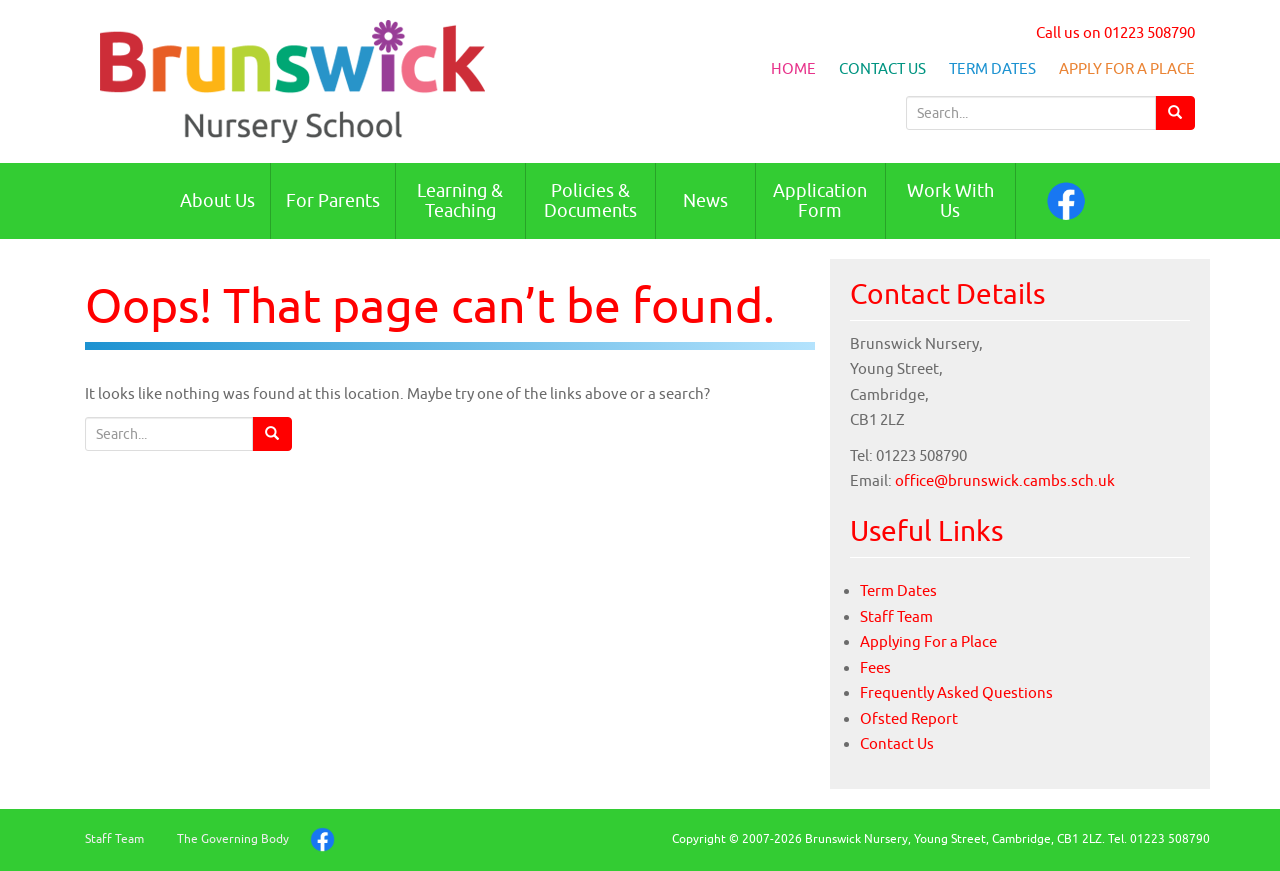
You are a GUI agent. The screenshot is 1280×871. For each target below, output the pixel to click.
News (705, 200)
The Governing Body (233, 838)
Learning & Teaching (460, 200)
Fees (875, 667)
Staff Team (896, 616)
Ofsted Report (909, 718)
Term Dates (992, 68)
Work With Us (950, 200)
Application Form (820, 200)
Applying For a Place (928, 641)
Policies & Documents (590, 200)
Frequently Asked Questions (956, 692)
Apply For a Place (1127, 68)
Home (793, 68)
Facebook (1066, 201)
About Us (217, 200)
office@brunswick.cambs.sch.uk (1005, 480)
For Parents (333, 200)
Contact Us (882, 68)
